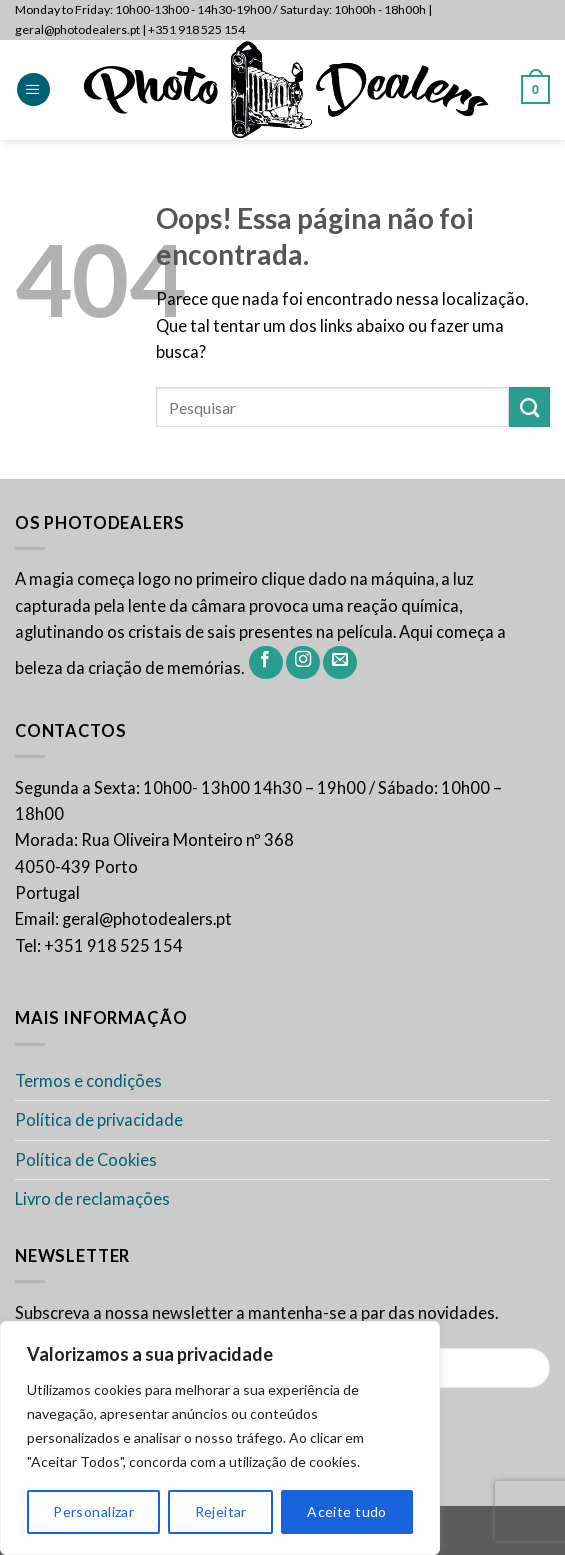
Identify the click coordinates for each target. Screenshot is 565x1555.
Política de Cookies (86, 1160)
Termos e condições (88, 1081)
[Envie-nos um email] (340, 663)
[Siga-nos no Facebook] (266, 663)
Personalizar (93, 1511)
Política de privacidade (99, 1120)
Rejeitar (221, 1511)
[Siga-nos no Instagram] (303, 663)
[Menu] (33, 90)
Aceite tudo (347, 1511)
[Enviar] (529, 407)
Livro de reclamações (92, 1199)
